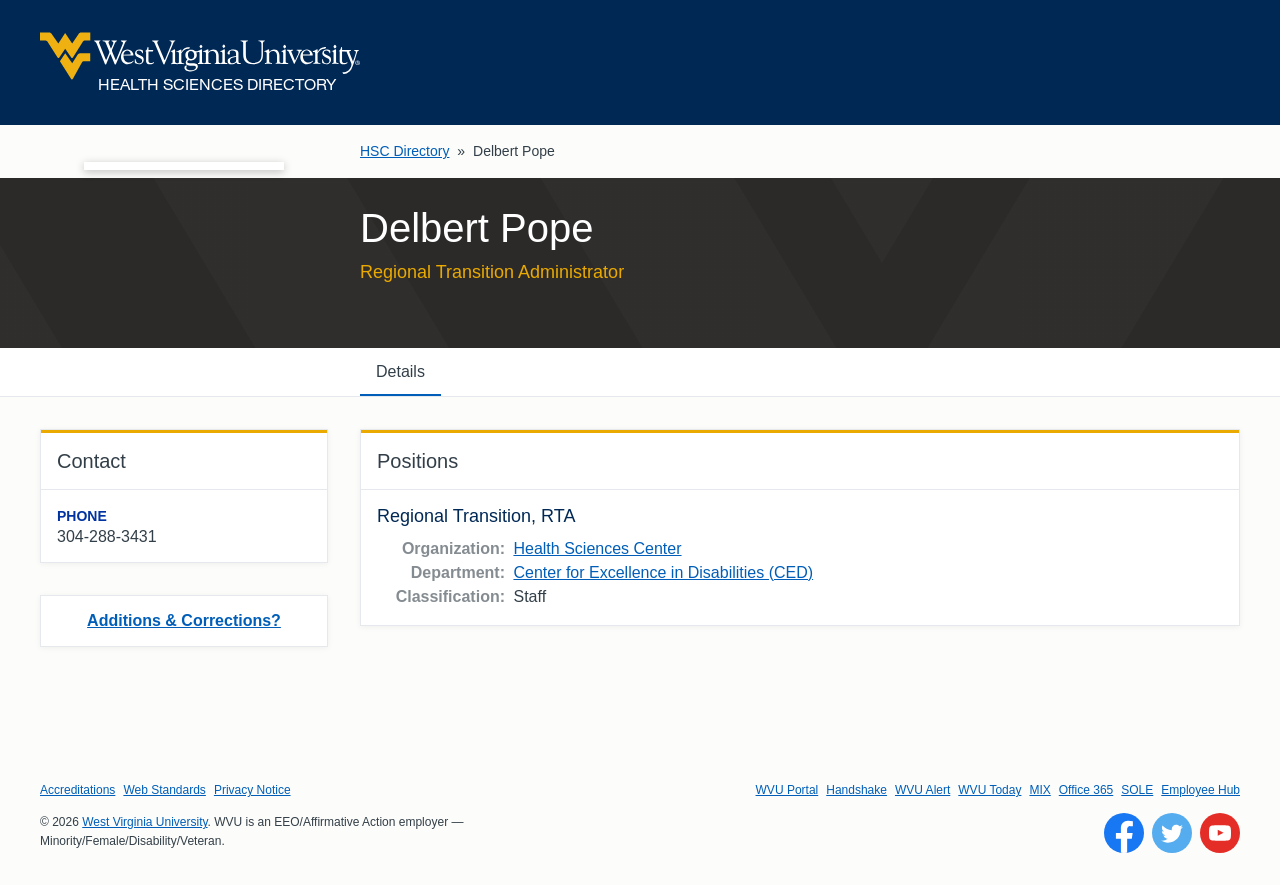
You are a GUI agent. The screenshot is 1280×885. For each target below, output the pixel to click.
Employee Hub (1200, 790)
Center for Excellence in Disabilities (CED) (663, 572)
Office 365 (1086, 790)
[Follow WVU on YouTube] (1220, 833)
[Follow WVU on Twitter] (1172, 833)
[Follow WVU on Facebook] (1124, 833)
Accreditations (77, 790)
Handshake (856, 790)
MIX (1039, 790)
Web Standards (164, 790)
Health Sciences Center (597, 548)
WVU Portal (787, 790)
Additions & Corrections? (184, 620)
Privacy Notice (252, 790)
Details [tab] (400, 371)
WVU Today (989, 790)
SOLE (1137, 790)
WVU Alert (922, 790)
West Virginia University (144, 822)
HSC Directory (404, 151)
